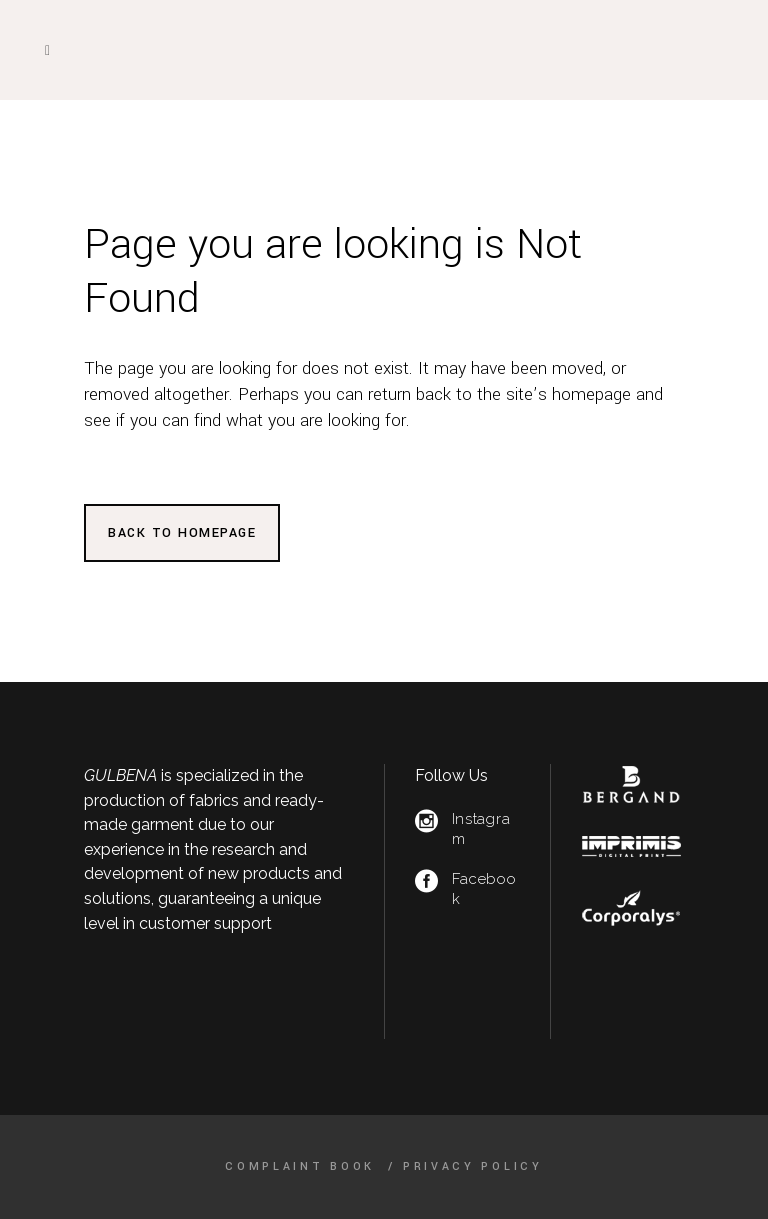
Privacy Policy (473, 1166)
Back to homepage (182, 533)
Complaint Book (303, 1166)
